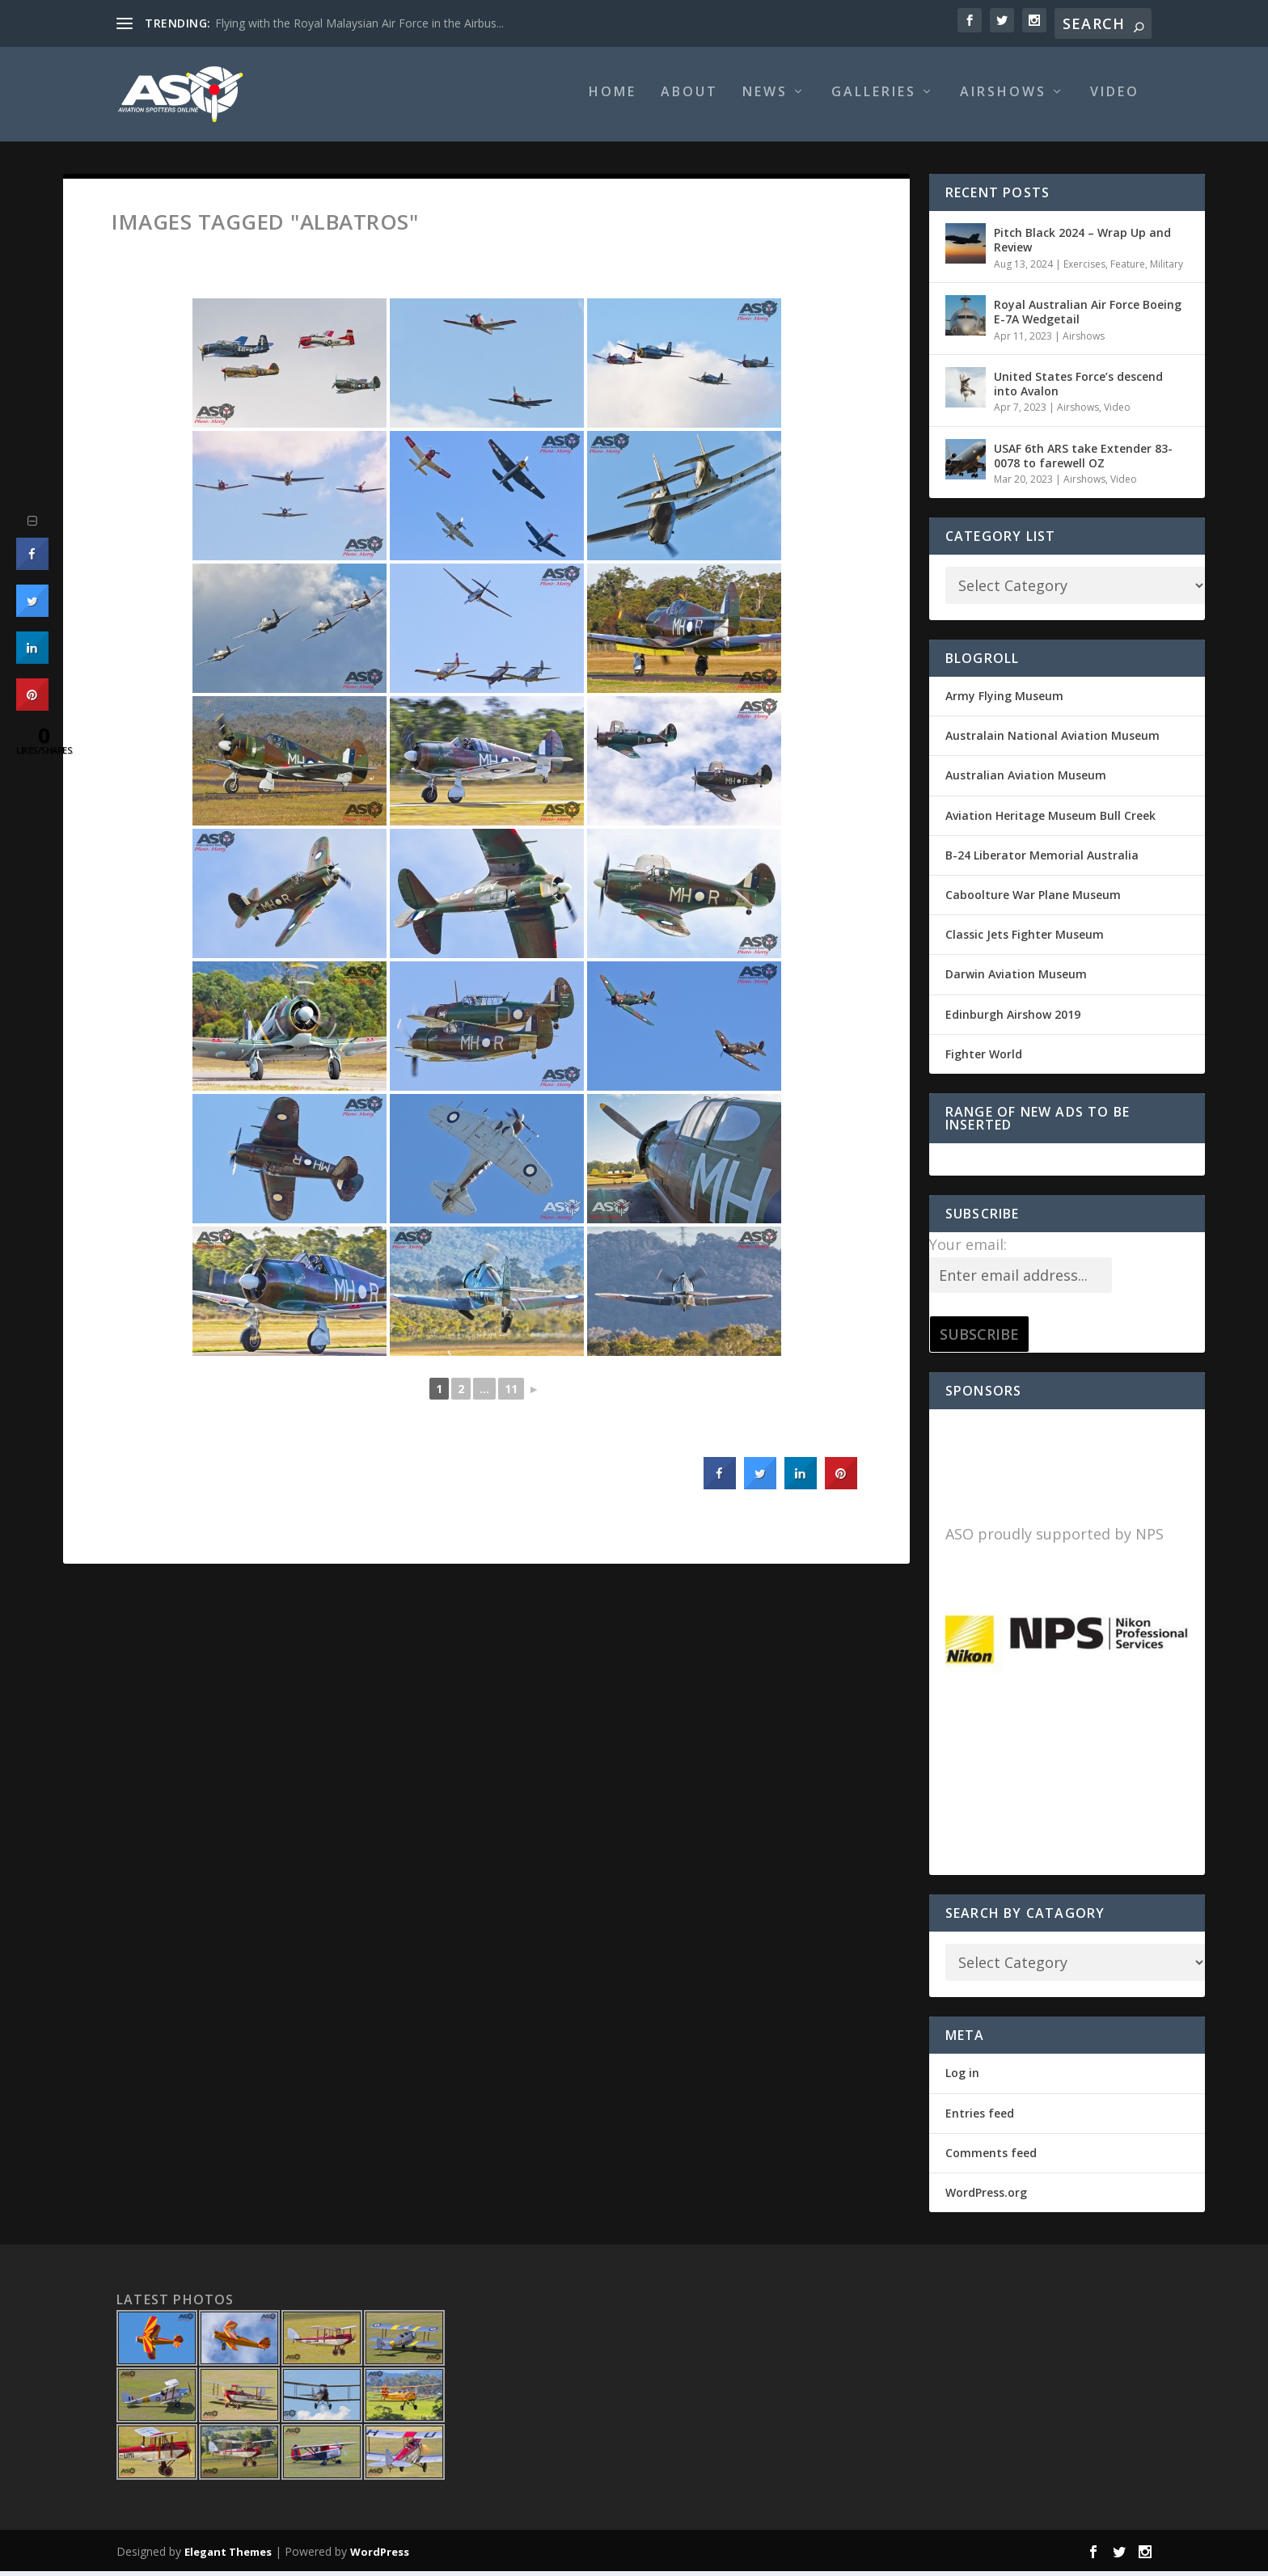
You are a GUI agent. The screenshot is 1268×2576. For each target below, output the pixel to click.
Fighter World (983, 1059)
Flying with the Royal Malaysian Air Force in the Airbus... (359, 23)
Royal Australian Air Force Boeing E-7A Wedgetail (1087, 317)
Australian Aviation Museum (1025, 780)
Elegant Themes (228, 2557)
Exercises (1084, 269)
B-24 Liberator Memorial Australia (1042, 860)
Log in (962, 2078)
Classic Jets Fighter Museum (1024, 940)
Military (1166, 269)
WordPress (379, 2557)
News (765, 98)
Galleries (873, 98)
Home (612, 98)
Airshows (1003, 98)
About (689, 98)
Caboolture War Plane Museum (1033, 900)
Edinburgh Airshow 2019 (1012, 1019)
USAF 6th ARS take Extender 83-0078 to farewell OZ (1083, 461)
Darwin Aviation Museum (1016, 979)
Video (1114, 98)
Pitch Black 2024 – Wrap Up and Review (1082, 245)
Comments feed (991, 2158)
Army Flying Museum (1004, 701)
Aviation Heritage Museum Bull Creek (1050, 820)
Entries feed (979, 2118)
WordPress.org (986, 2198)
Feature (1127, 269)
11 (511, 1394)
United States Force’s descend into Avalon (1078, 389)
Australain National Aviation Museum (1052, 741)
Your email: (968, 1250)
